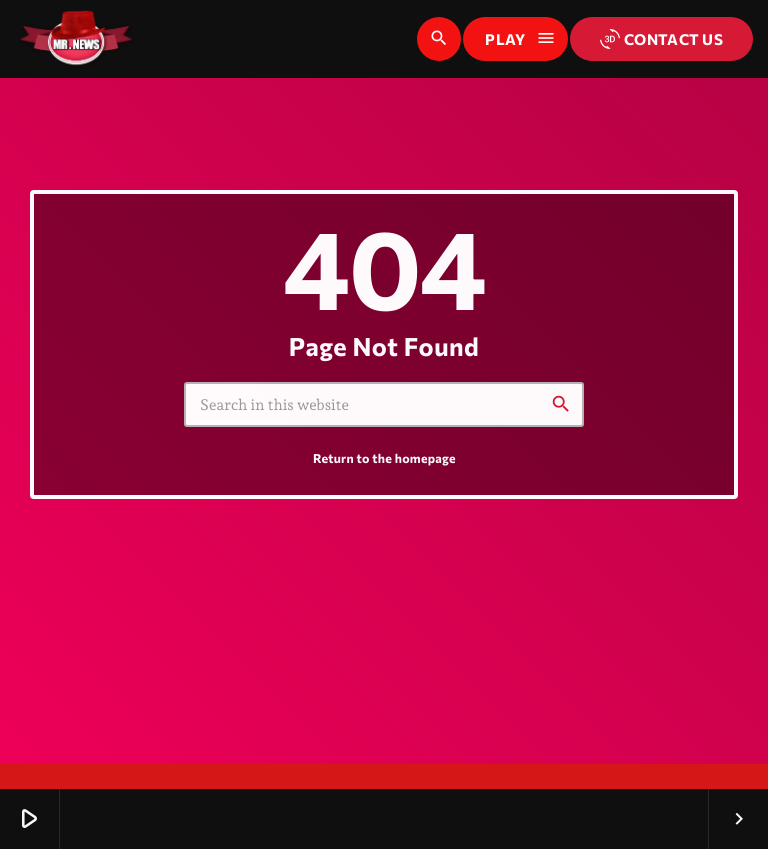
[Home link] (76, 39)
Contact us (661, 39)
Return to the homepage (384, 458)
